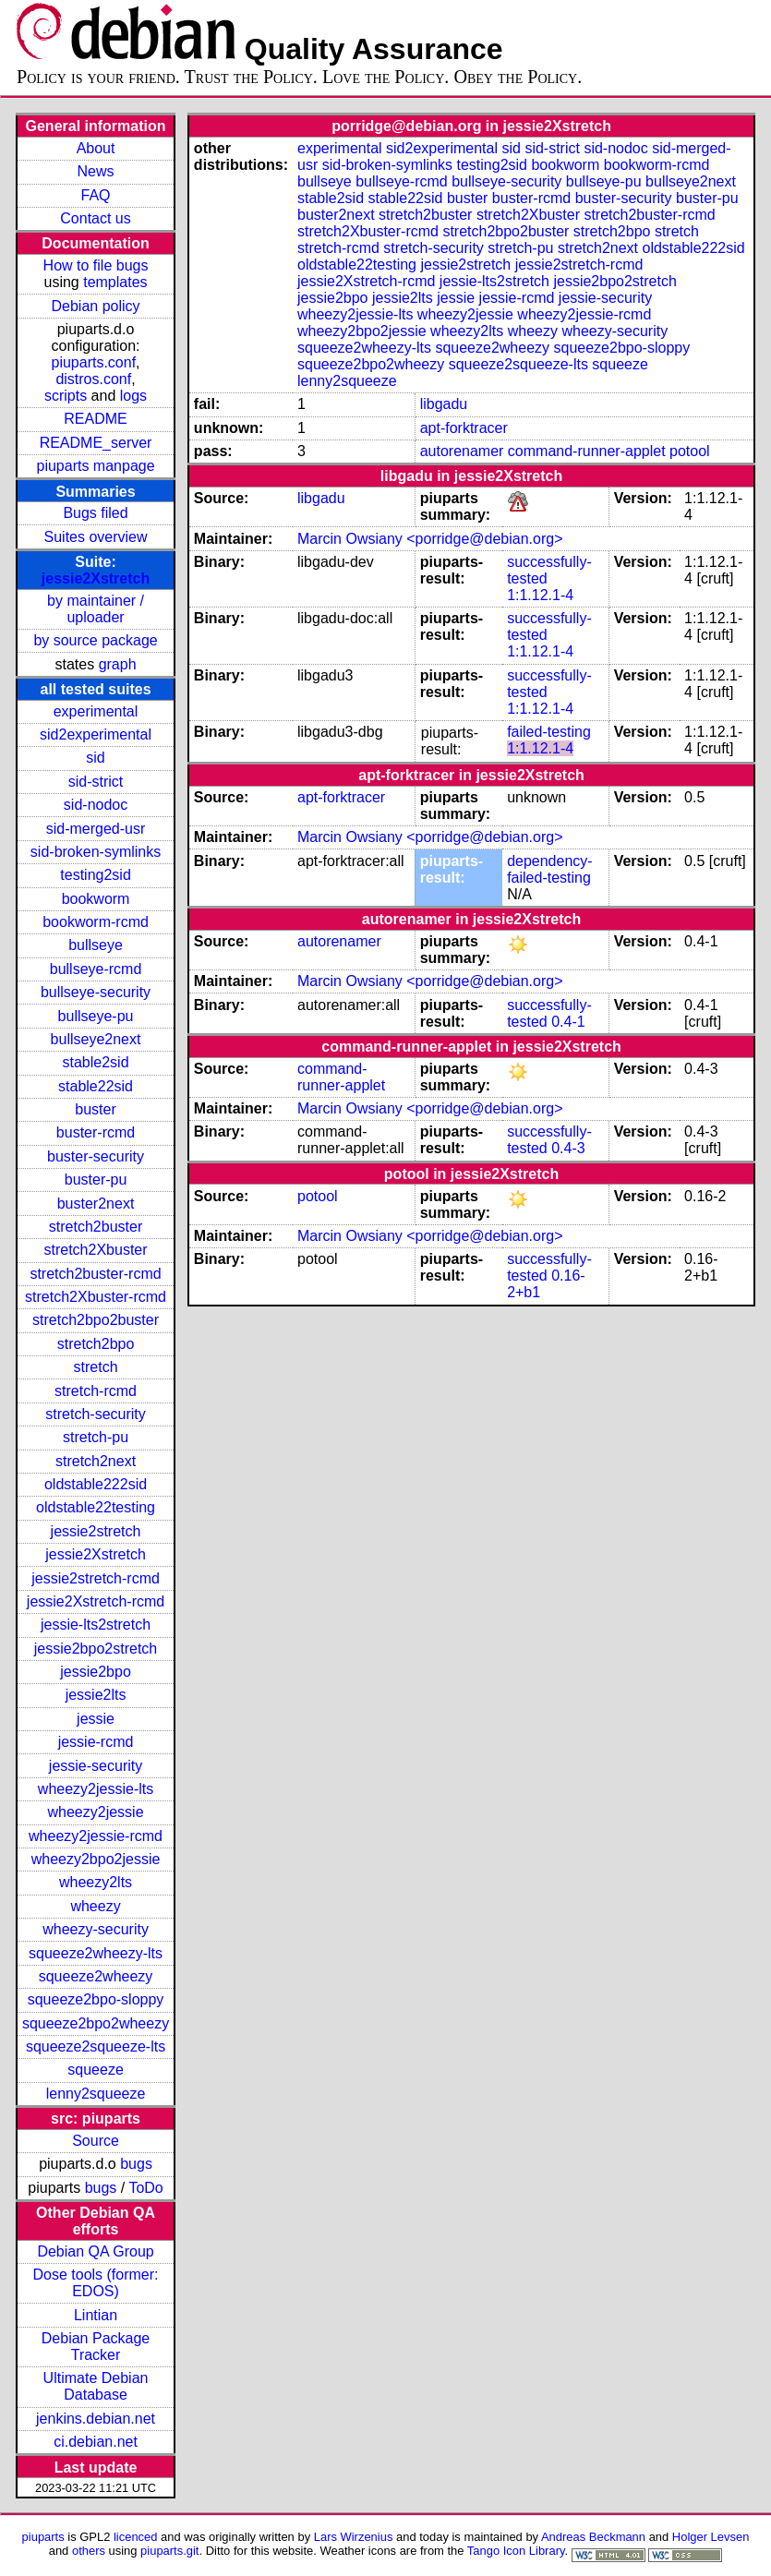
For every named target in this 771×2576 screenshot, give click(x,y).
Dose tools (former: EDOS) (96, 2283)
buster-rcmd (95, 1132)
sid (95, 757)
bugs (136, 2164)
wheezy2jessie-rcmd (96, 1836)
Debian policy (96, 306)
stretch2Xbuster (96, 1250)
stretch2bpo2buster (95, 1320)
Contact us (95, 218)
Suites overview (96, 537)
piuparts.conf (94, 362)
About (96, 148)
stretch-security (95, 1414)
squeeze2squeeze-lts (95, 2046)
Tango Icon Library (516, 2551)
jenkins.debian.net (95, 2418)
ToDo (145, 2188)
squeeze (95, 2069)
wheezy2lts (95, 1882)
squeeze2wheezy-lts (96, 1953)
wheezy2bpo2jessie (96, 1859)
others (88, 2551)
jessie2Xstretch (96, 578)
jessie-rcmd (96, 1742)
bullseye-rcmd (96, 969)
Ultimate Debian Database (96, 2386)
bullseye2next (96, 1039)
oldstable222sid (95, 1484)
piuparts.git (169, 2551)
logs (133, 395)
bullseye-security (96, 992)
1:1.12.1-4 (540, 595)
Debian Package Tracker (96, 2346)
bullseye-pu (96, 1016)
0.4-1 (567, 1021)
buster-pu (96, 1179)
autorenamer (462, 451)
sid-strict (96, 781)
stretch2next (95, 1461)
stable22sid (95, 1086)
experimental (96, 711)
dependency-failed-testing (550, 869)
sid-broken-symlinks (95, 852)
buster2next (96, 1203)
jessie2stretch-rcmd (95, 1578)
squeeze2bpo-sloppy (96, 1999)
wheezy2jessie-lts (95, 1789)
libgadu (444, 404)
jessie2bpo (95, 1671)
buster (95, 1109)
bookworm (96, 899)
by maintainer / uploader (95, 609)
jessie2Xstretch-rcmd (95, 1601)
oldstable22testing (95, 1507)
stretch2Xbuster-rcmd (95, 1297)
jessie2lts (96, 1695)
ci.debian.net (96, 2442)
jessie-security (95, 1766)
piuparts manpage (95, 466)
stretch (96, 1367)
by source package (95, 640)
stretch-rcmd (95, 1391)
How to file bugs (96, 265)
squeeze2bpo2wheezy (95, 2023)
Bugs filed (95, 513)
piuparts (43, 2537)
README (95, 419)
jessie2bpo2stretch (95, 1648)
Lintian (95, 2315)
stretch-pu (95, 1437)
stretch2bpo (96, 1344)
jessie (95, 1719)
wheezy (95, 1906)
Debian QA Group (95, 2251)
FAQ (96, 195)
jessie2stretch (96, 1531)
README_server (96, 443)
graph (118, 664)
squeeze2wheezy (96, 1976)
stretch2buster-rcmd (95, 1274)
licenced (136, 2537)
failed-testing (549, 732)
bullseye (95, 945)
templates (115, 282)
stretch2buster (95, 1226)
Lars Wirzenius (353, 2537)
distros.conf (93, 379)
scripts (65, 395)
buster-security (95, 1156)
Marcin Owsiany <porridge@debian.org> (430, 539)
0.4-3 (567, 1148)
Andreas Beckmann (593, 2537)
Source (95, 2141)
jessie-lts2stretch (96, 1624)
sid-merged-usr (96, 829)
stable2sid (96, 1062)
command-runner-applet (587, 451)
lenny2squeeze (96, 2093)
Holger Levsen (711, 2537)
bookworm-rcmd (95, 922)
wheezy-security (95, 1929)
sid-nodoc (95, 805)
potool (689, 451)
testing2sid (95, 875)
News (96, 171)
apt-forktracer (464, 428)
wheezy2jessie (96, 1812)
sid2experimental (95, 734)
